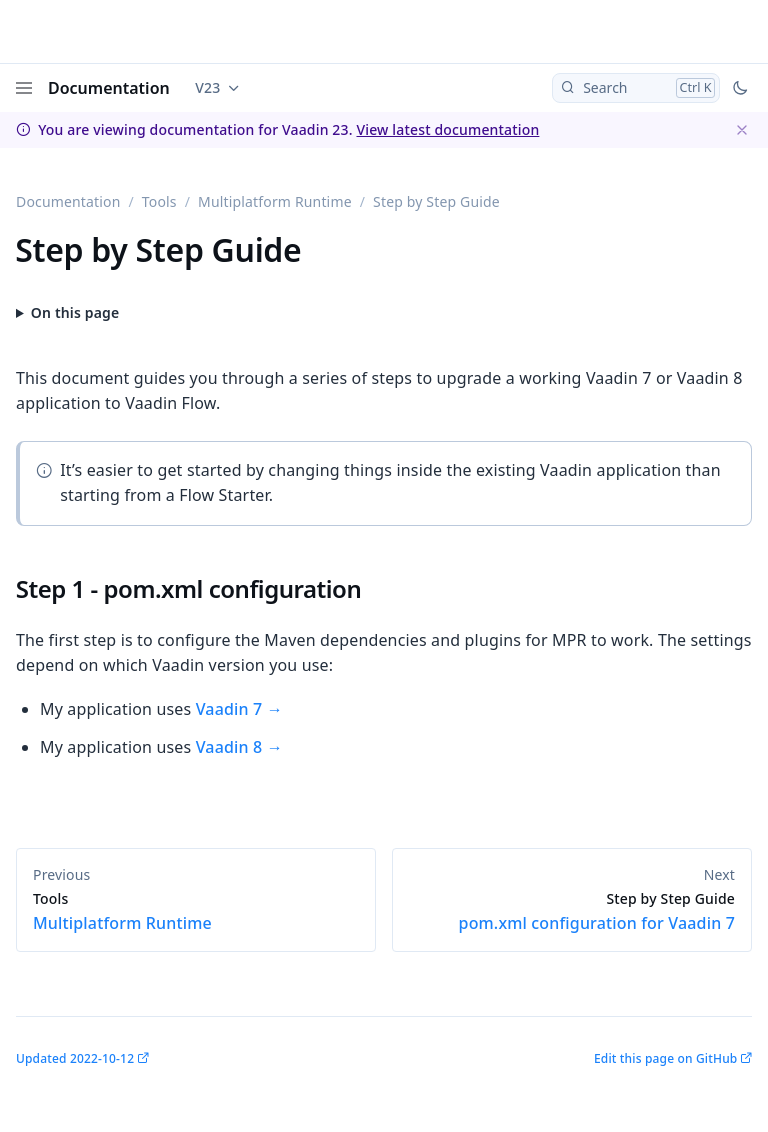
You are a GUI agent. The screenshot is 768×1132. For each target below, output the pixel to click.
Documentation (109, 88)
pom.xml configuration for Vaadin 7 (572, 912)
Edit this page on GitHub (665, 1058)
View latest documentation (447, 129)
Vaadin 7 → (239, 709)
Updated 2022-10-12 (75, 1058)
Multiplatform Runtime (275, 201)
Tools (159, 201)
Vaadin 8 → (239, 747)
